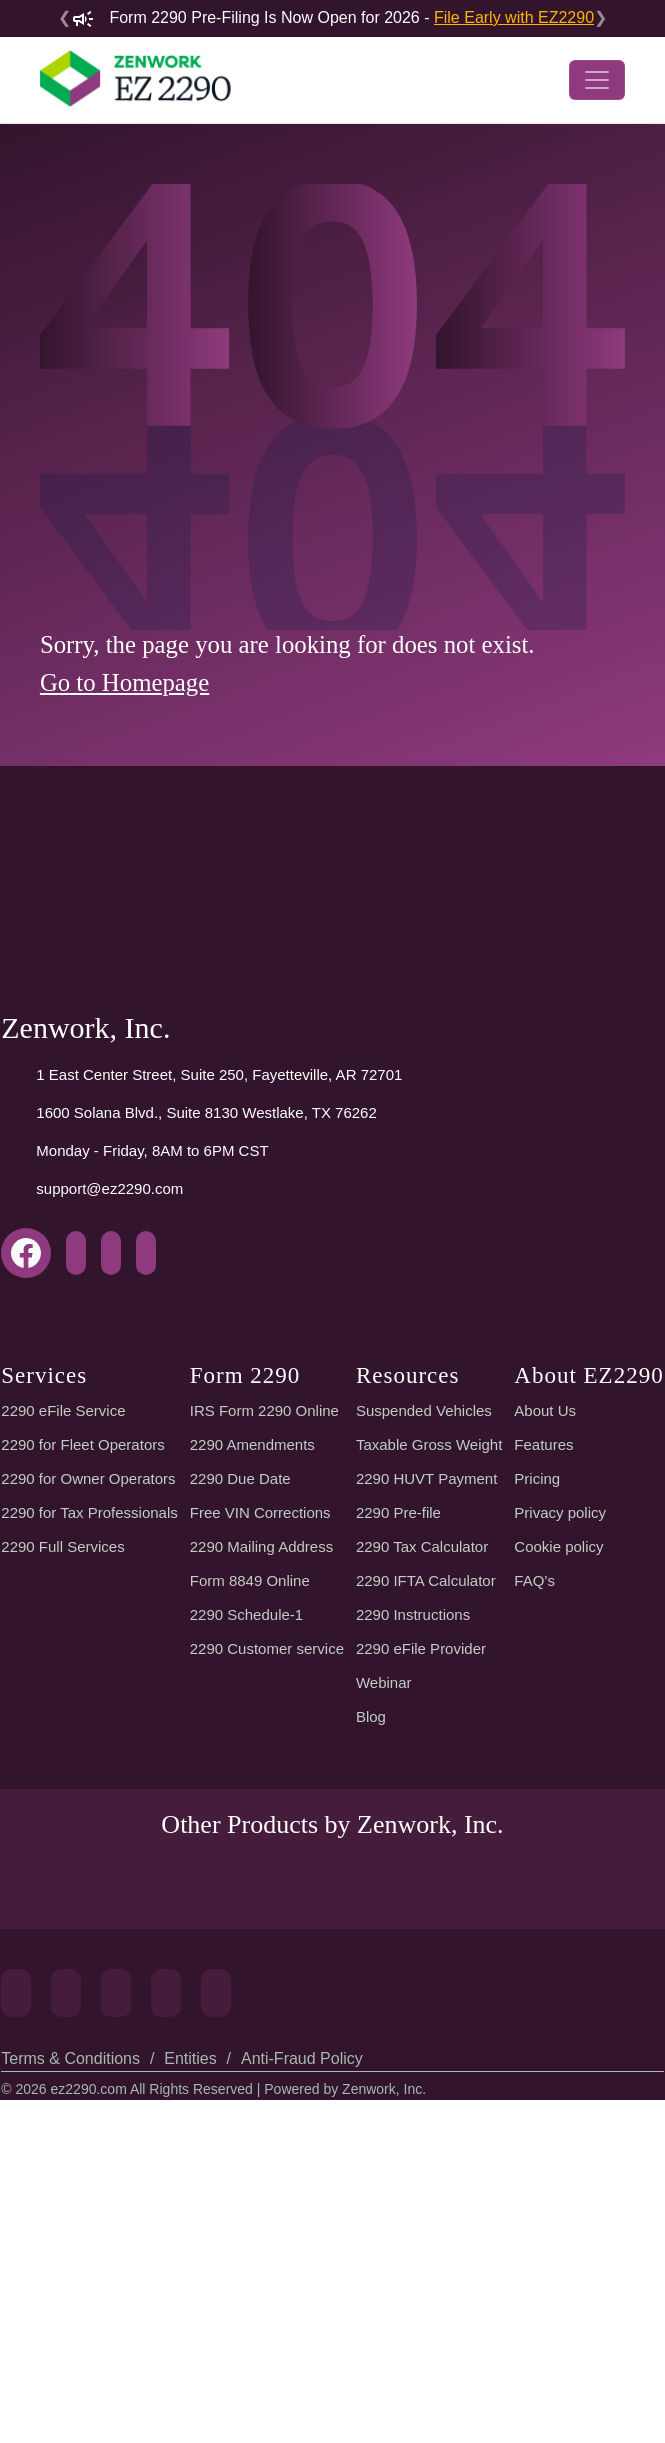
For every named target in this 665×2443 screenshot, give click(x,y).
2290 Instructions (412, 1910)
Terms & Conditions (69, 2401)
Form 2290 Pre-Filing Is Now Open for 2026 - (332, 17)
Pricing (534, 1774)
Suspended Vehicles (422, 1706)
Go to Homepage (132, 682)
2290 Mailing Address (263, 1842)
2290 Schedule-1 (247, 1910)
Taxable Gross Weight (429, 1740)
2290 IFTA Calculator (426, 1876)
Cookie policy (558, 1842)
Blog (371, 2012)
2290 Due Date (240, 1774)
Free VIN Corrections (261, 1808)
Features (541, 1740)
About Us (542, 1706)
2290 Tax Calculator (424, 1842)
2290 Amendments (254, 1740)
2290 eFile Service (61, 1706)
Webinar (383, 1978)
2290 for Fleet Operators (85, 1740)
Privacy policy (559, 1808)
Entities (188, 2401)
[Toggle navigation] (597, 80)
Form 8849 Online (251, 1876)
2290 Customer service (269, 1944)
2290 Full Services (61, 1842)
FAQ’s (531, 1876)
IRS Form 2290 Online (262, 1706)
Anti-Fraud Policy (297, 2401)
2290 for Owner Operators (90, 1774)
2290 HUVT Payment (424, 1774)
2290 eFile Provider (420, 1944)
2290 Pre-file (398, 1808)
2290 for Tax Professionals (92, 1808)
